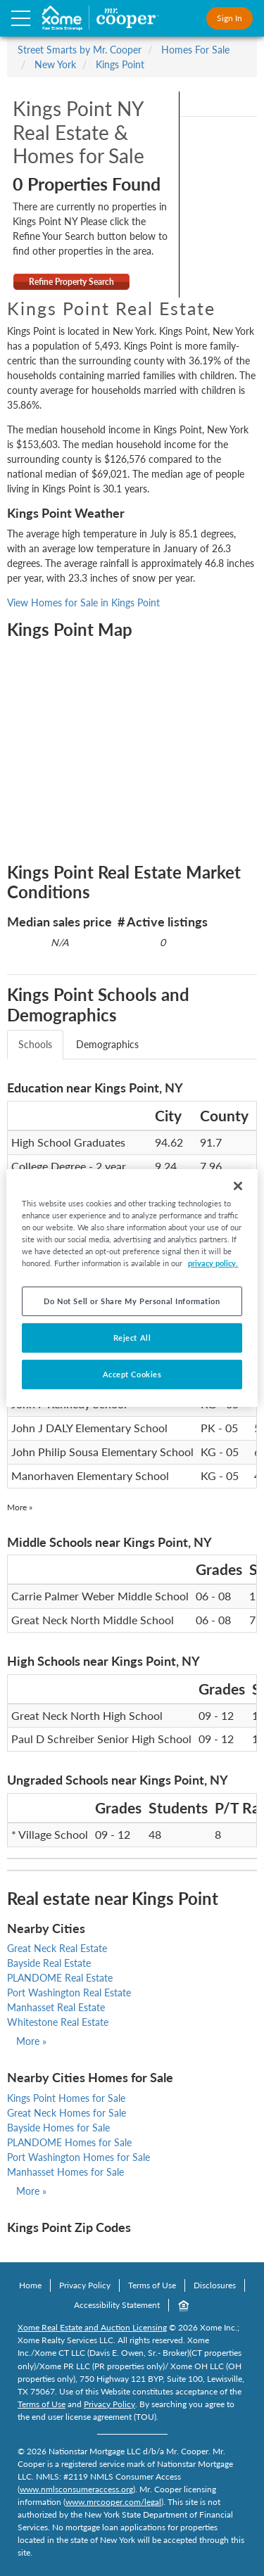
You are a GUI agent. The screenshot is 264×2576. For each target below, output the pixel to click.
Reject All (132, 1337)
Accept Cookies (132, 1374)
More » (19, 1507)
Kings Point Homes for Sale (66, 2098)
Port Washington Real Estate (69, 1992)
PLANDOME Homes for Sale (69, 2142)
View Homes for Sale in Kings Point (83, 602)
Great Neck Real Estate (57, 1948)
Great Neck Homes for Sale (66, 2113)
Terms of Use (152, 2285)
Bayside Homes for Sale (58, 2128)
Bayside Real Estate (49, 1963)
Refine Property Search (71, 281)
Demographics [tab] (107, 1044)
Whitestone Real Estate (57, 2022)
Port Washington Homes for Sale (78, 2157)
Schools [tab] (35, 1044)
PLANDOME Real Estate (60, 1978)
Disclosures (215, 2285)
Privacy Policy (85, 2285)
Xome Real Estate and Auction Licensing (92, 2327)
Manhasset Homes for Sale (65, 2172)
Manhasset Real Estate (56, 2007)
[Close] (237, 1186)
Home (30, 2285)
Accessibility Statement (117, 2305)
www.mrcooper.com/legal (113, 2502)
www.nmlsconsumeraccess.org (76, 2489)
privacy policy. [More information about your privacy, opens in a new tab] (213, 1263)
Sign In (229, 18)
